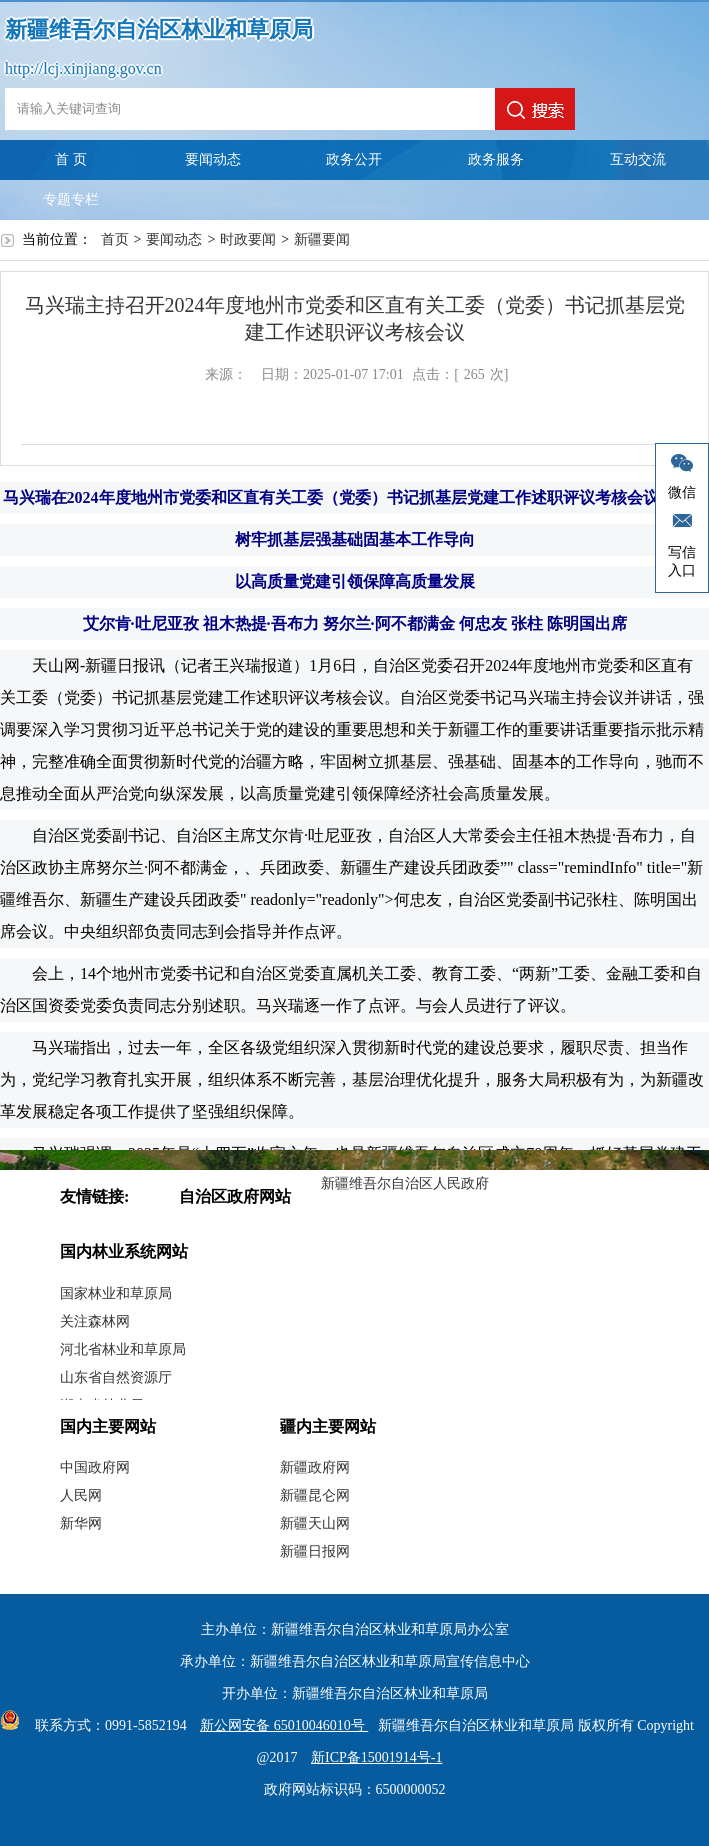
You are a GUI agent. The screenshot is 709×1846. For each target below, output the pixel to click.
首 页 (71, 159)
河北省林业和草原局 (123, 1349)
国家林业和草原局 (116, 1293)
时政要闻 (248, 239)
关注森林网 (95, 1321)
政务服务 (496, 159)
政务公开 (354, 159)
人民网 (81, 1495)
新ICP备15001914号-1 (376, 1757)
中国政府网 (95, 1467)
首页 (115, 239)
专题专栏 (71, 199)
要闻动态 (213, 159)
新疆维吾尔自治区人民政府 (405, 1183)
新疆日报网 (315, 1551)
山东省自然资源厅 (116, 1377)
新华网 (81, 1523)
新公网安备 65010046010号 (279, 1725)
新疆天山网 (315, 1523)
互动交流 (638, 159)
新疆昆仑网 (315, 1495)
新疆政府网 (315, 1467)
